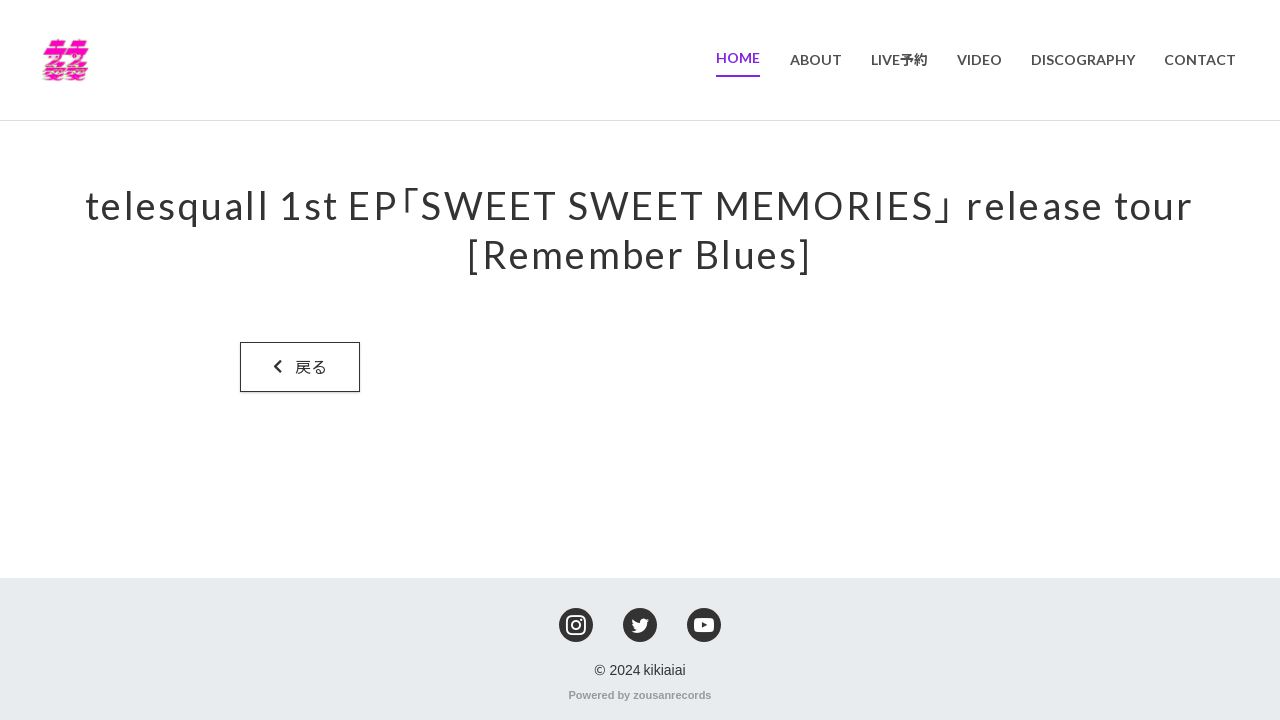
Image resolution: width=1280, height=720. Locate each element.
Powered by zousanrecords (640, 694)
